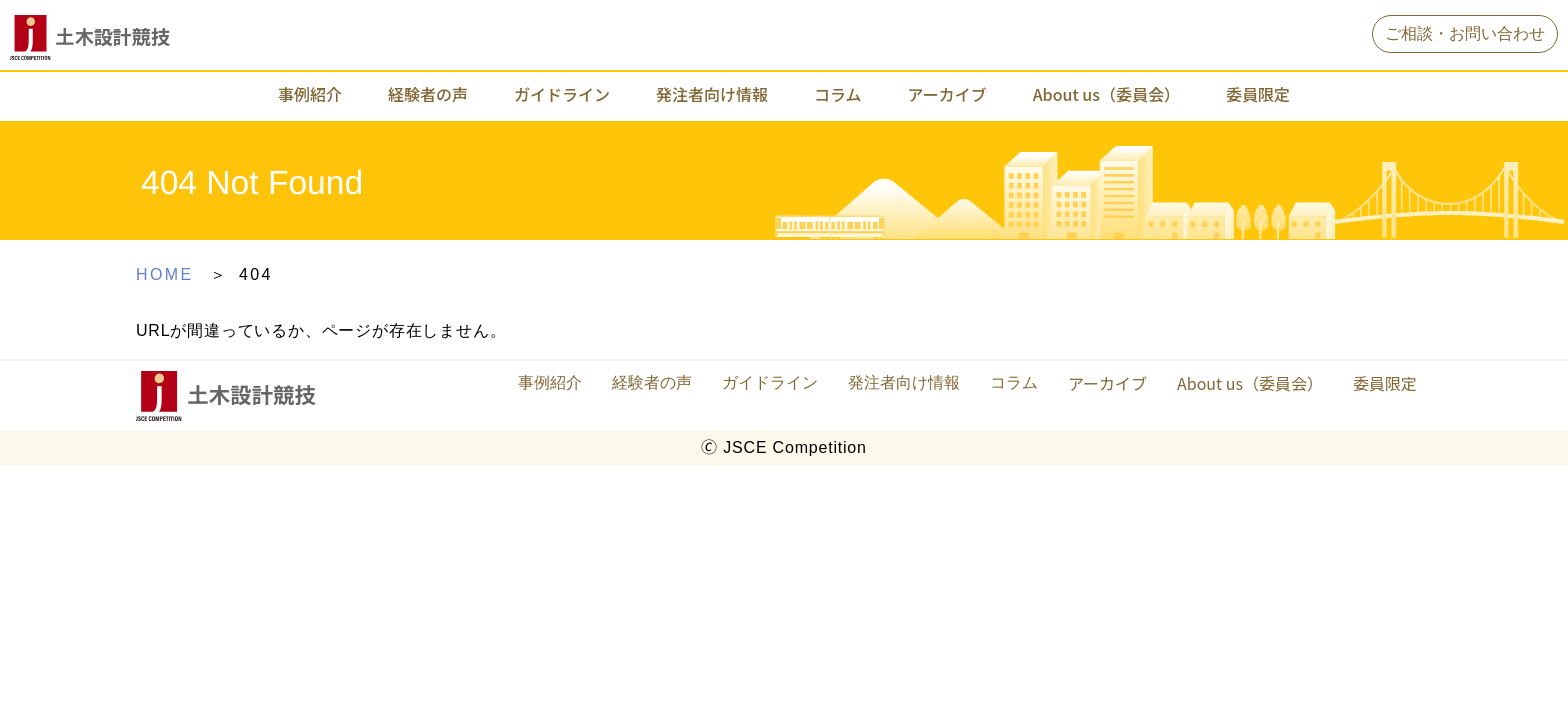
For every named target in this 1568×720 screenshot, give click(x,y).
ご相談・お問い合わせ (1465, 33)
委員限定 (1258, 94)
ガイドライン (562, 94)
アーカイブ (947, 94)
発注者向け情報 (712, 94)
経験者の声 (428, 94)
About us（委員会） (1106, 94)
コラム (838, 94)
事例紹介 (310, 94)
